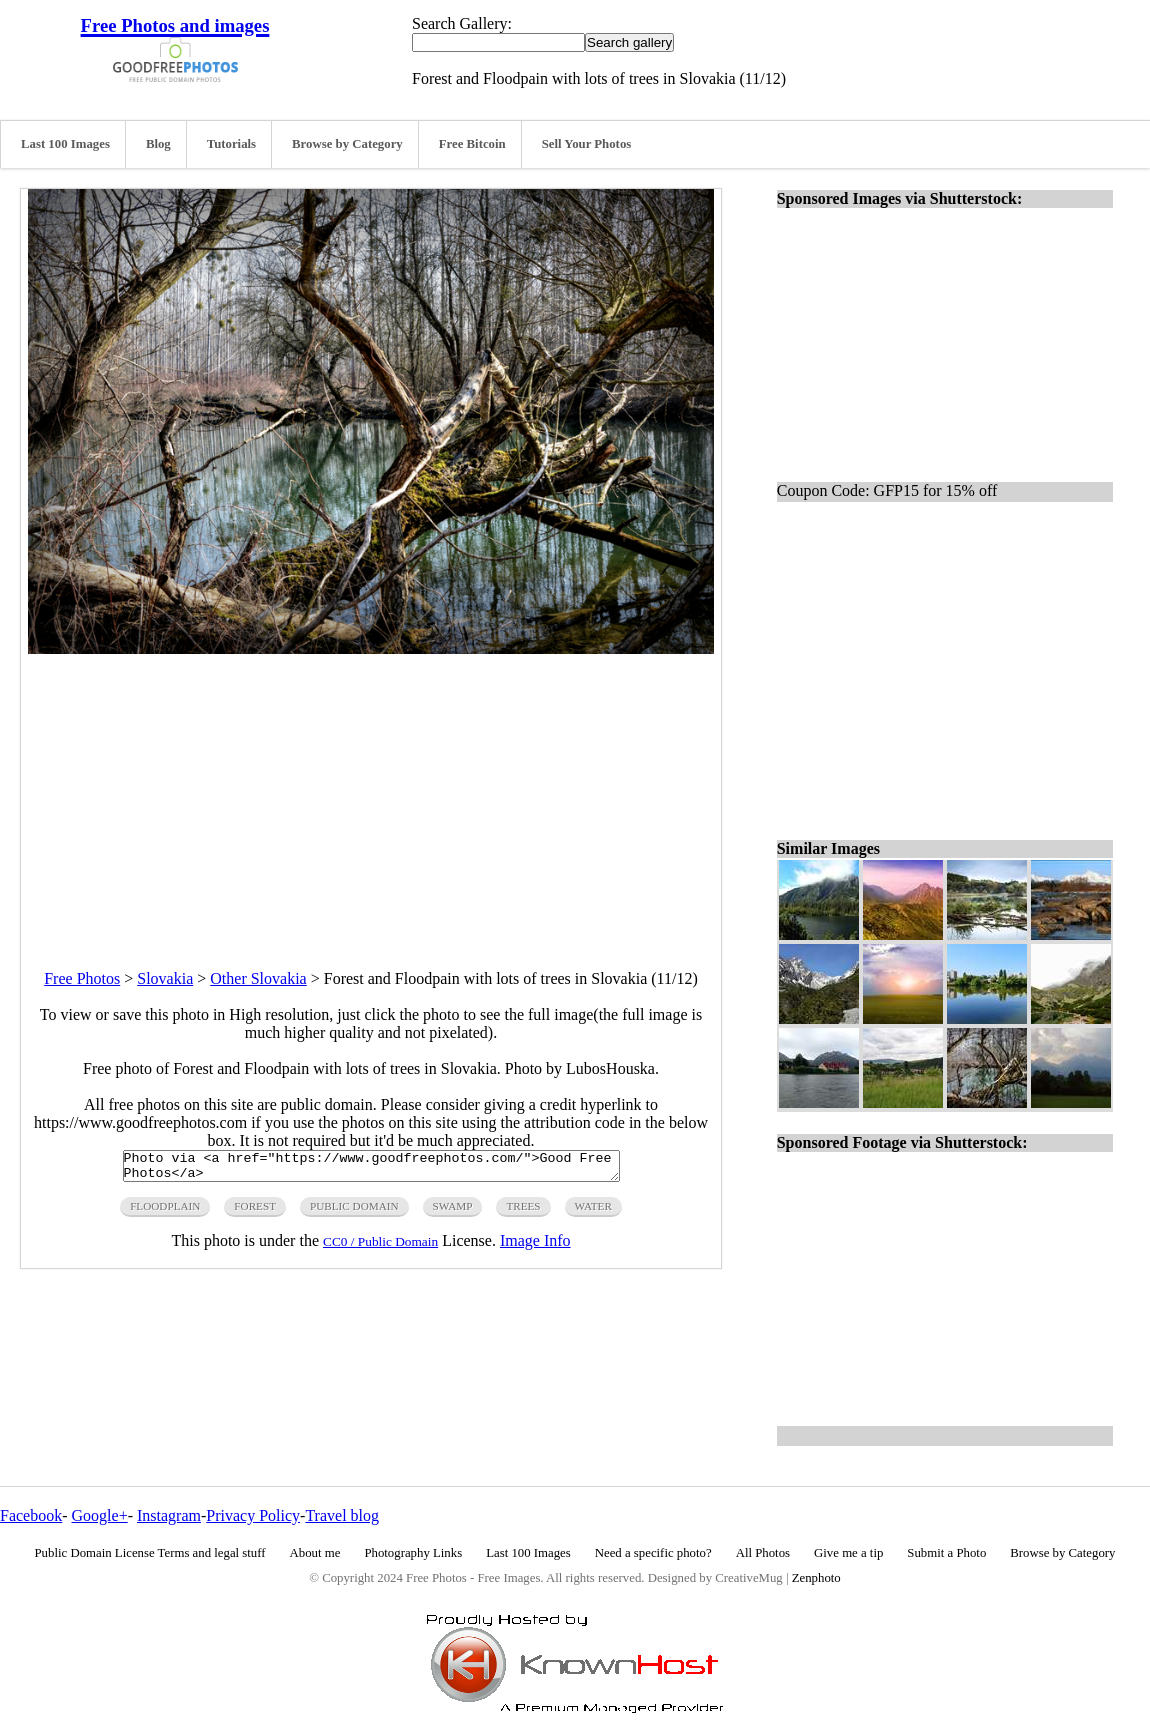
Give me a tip (848, 1553)
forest (255, 1212)
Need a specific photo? (653, 1553)
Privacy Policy (253, 1515)
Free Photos (82, 978)
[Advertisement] (371, 794)
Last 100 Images (65, 144)
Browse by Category (347, 144)
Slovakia (165, 978)
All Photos (763, 1553)
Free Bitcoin (472, 144)
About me (315, 1553)
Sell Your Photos (587, 144)
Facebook (31, 1515)
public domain (354, 1212)
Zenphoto (816, 1578)
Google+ (100, 1515)
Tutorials (231, 144)
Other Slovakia (258, 978)
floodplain (165, 1212)
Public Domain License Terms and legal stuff (150, 1553)
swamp (453, 1212)
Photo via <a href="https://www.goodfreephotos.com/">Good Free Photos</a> (371, 1169)
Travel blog (342, 1515)
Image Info (535, 1246)
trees (523, 1212)
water (593, 1212)
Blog (158, 144)
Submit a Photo (946, 1553)
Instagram (169, 1515)
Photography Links (413, 1553)
